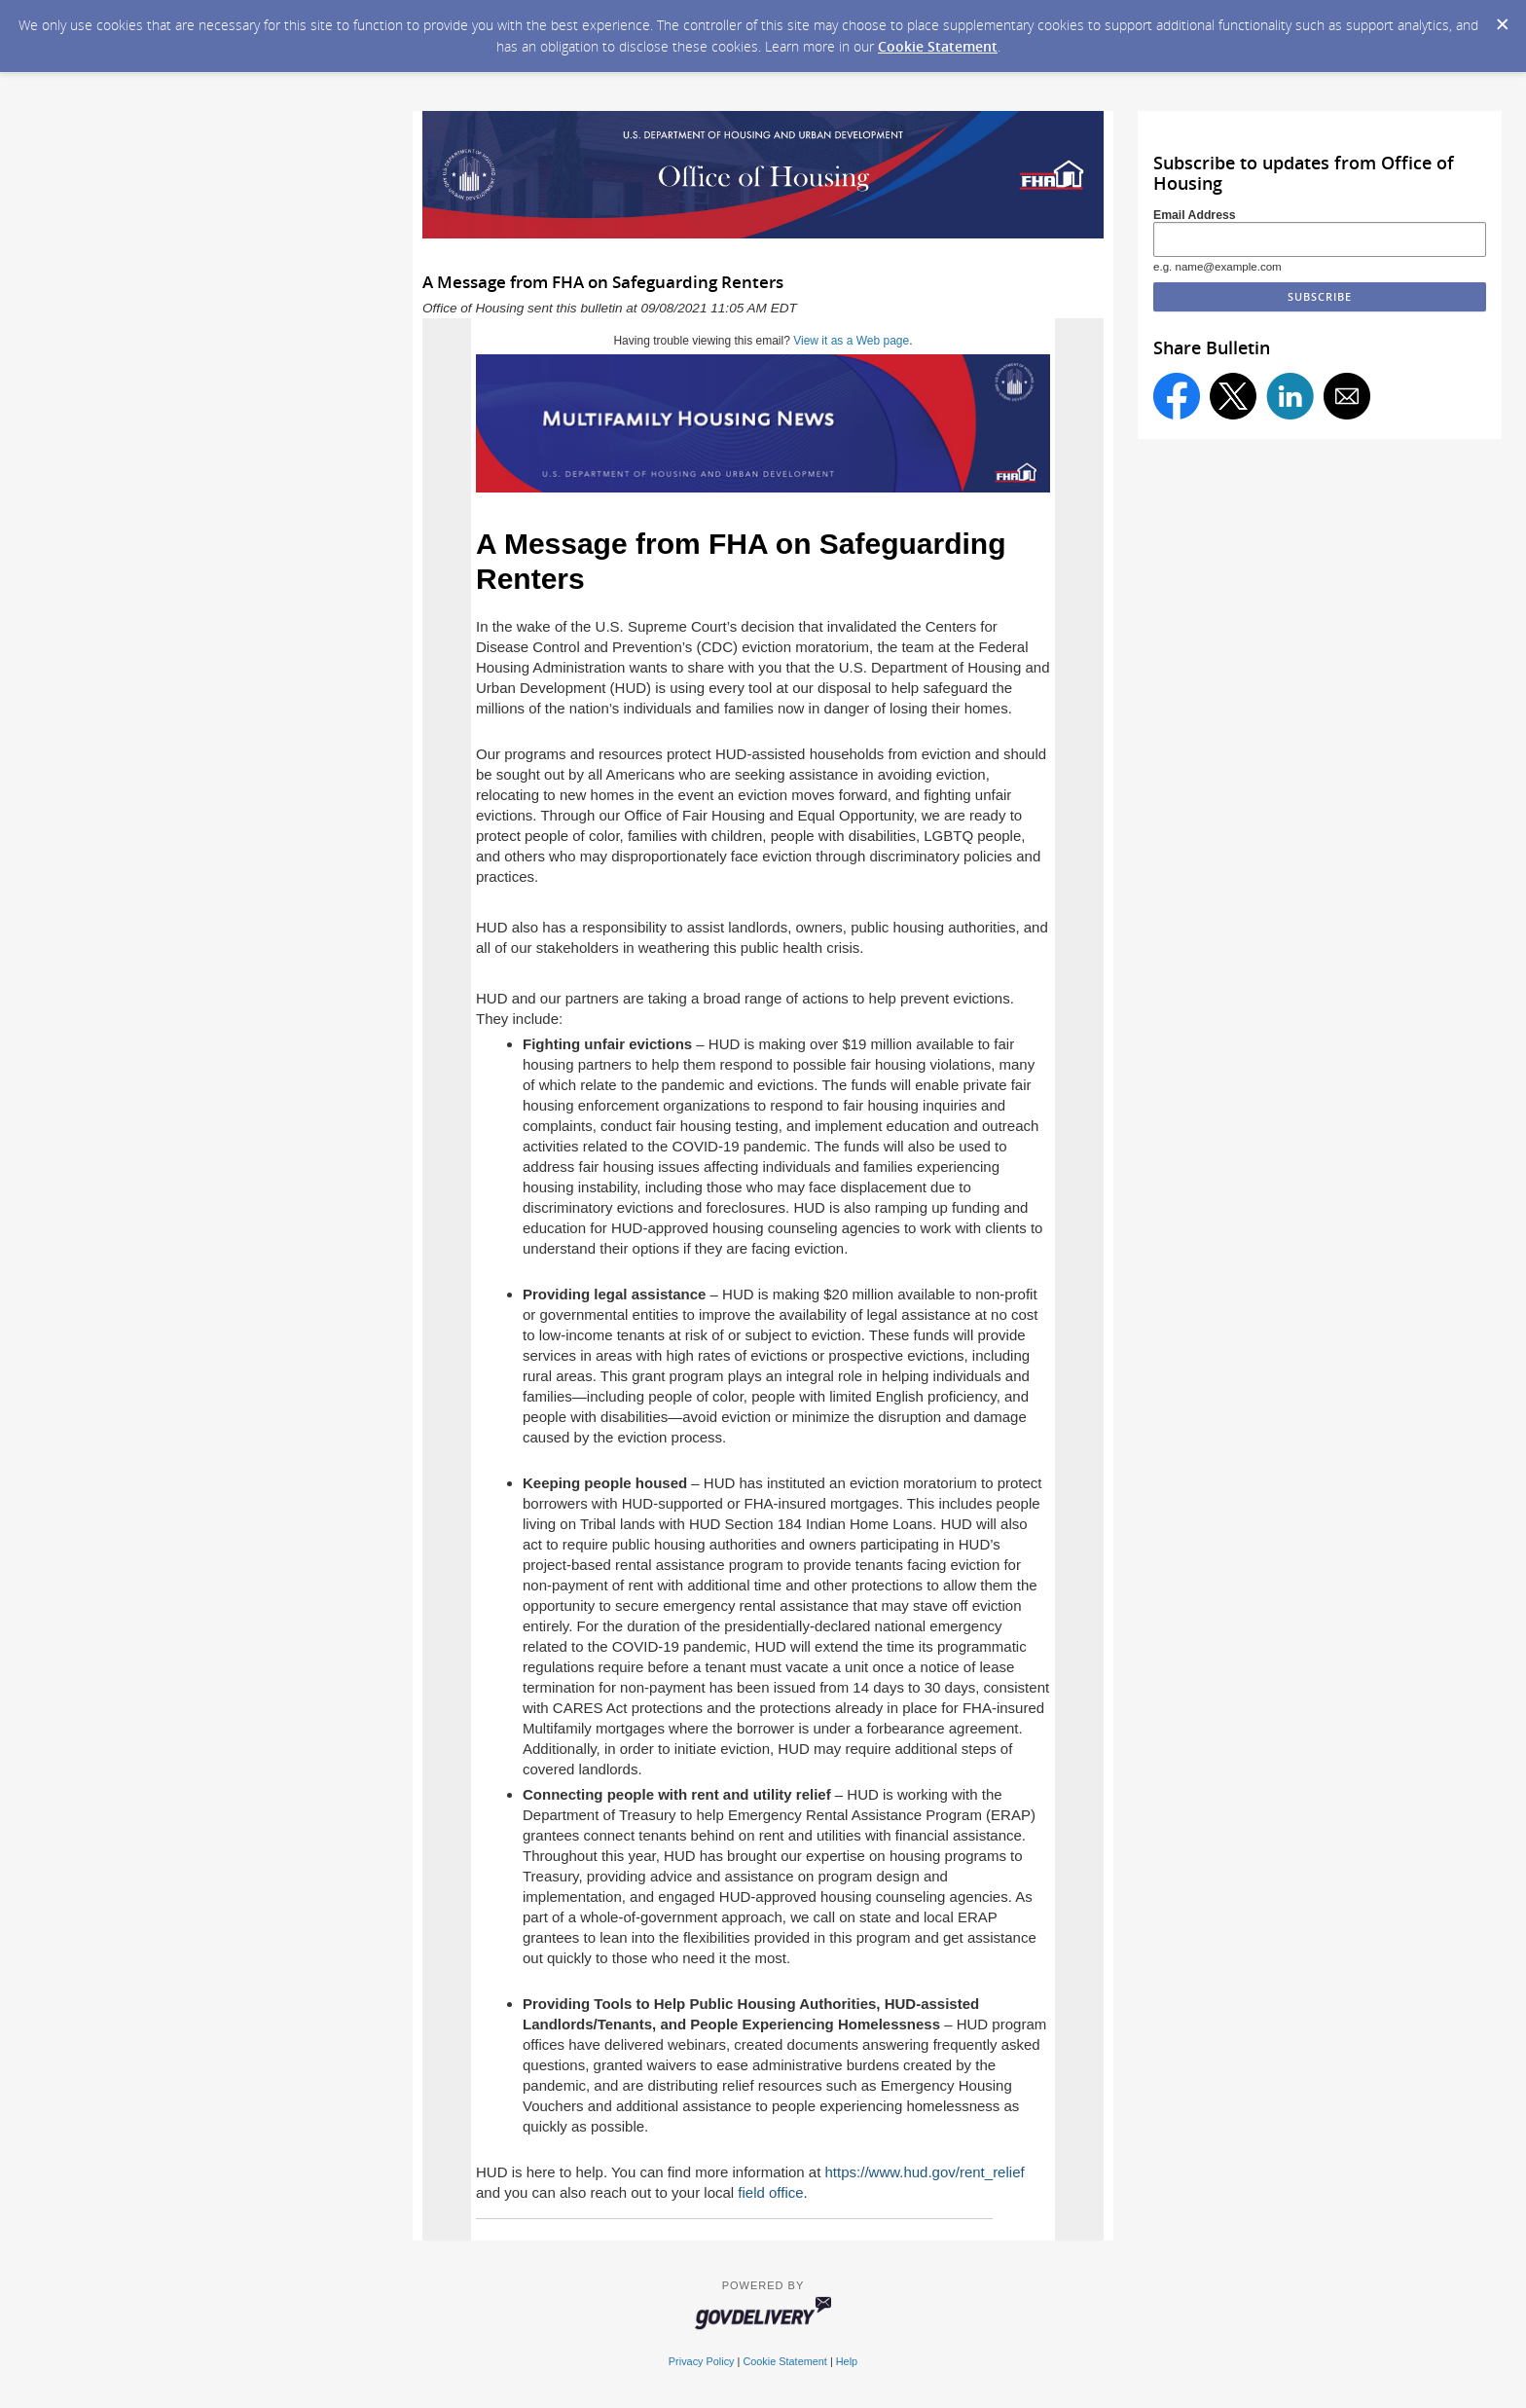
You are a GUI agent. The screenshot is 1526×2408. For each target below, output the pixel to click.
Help (846, 2361)
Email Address (1194, 215)
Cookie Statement (938, 46)
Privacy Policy (702, 2361)
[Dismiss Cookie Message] (1501, 18)
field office (770, 2192)
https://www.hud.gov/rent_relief (925, 2172)
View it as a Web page (851, 340)
